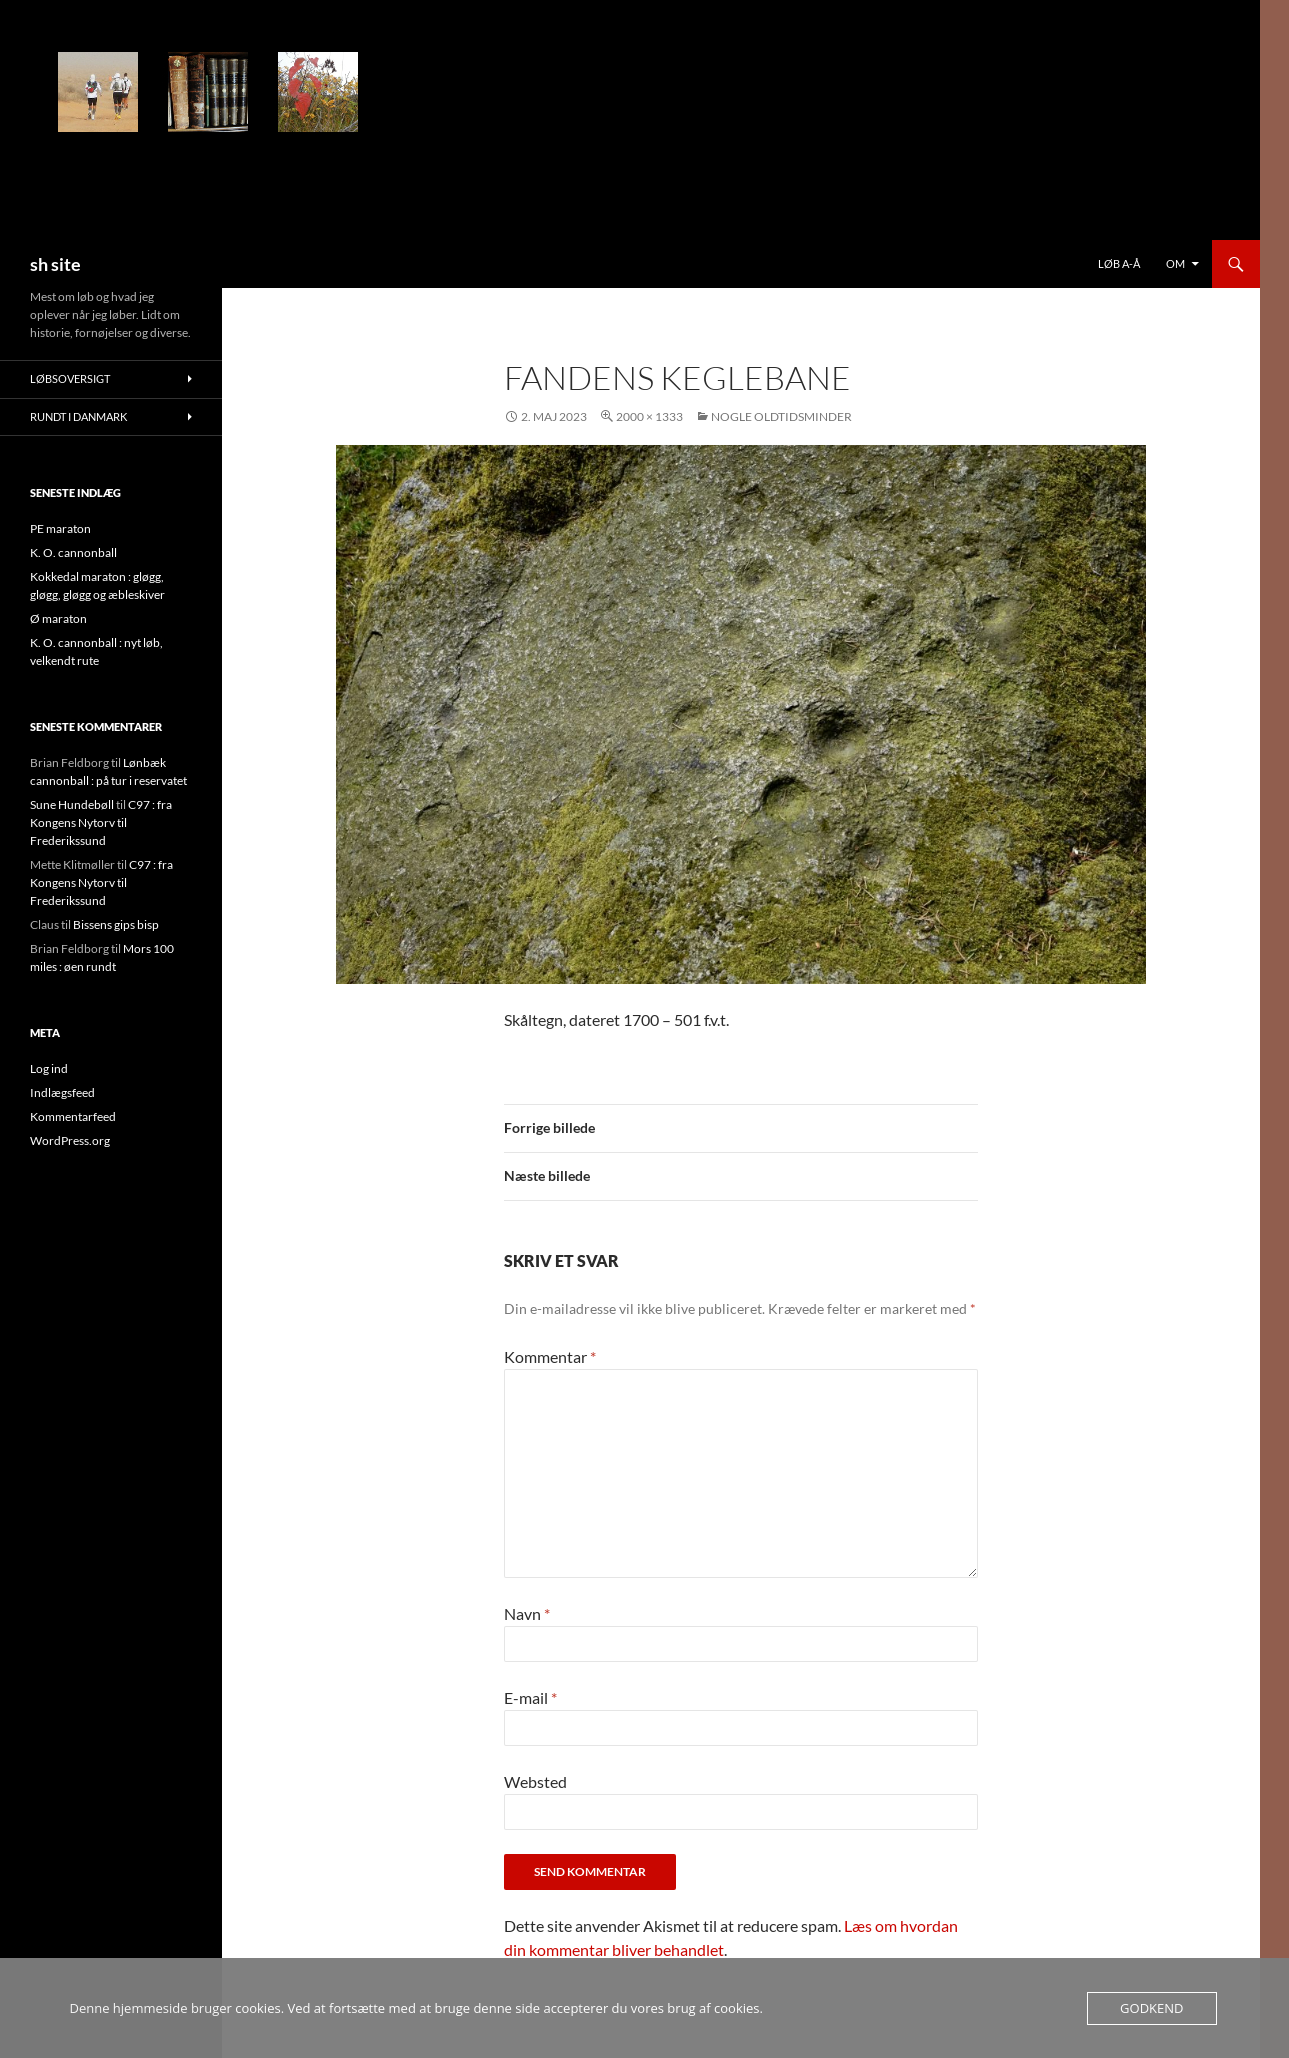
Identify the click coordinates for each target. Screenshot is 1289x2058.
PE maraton (60, 528)
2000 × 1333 (649, 416)
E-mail (530, 1697)
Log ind (49, 1068)
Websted (535, 1781)
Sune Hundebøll (72, 804)
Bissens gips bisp (116, 924)
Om (1175, 263)
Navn (527, 1613)
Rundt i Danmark (78, 416)
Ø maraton (58, 618)
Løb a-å (1119, 263)
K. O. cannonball (73, 552)
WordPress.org (70, 1140)
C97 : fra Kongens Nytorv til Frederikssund (101, 822)
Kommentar (550, 1356)
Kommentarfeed (73, 1116)
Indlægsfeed (62, 1092)
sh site (55, 264)
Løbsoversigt (70, 378)
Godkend (1151, 2008)
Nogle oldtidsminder (781, 416)
